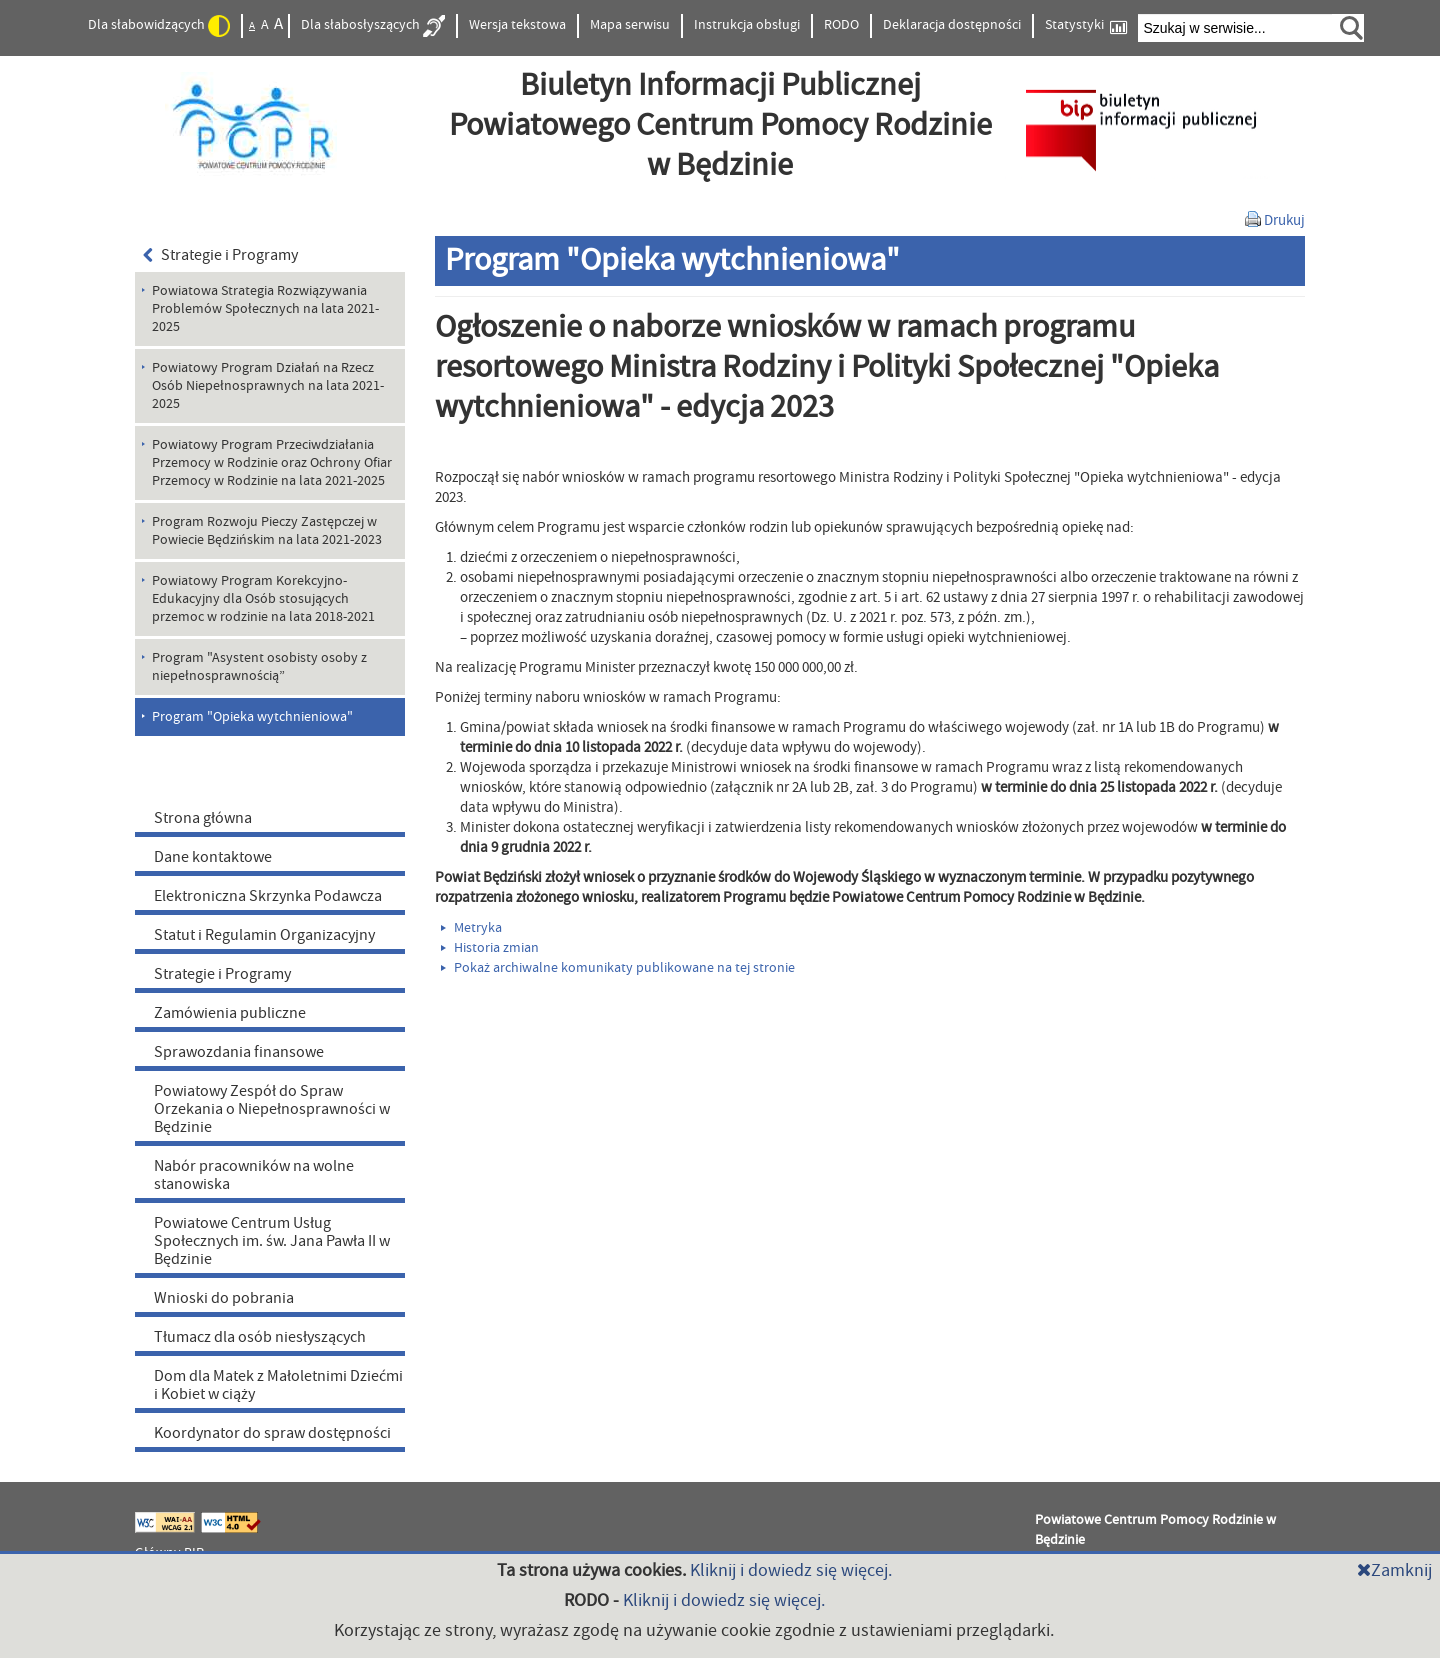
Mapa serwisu (630, 25)
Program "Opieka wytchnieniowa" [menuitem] (252, 717)
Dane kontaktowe (213, 857)
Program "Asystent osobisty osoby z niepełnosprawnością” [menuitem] (259, 667)
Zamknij (1394, 1570)
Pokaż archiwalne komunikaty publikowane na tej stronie (618, 968)
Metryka (471, 928)
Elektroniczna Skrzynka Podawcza (268, 896)
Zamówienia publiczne (230, 1013)
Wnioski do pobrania (224, 1298)
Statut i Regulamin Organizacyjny (264, 935)
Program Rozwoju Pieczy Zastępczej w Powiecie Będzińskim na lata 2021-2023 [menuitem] (267, 531)
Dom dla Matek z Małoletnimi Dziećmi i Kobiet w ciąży (278, 1385)
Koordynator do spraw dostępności (272, 1433)
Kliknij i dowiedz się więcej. (791, 1570)
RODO (841, 25)
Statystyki (1086, 25)
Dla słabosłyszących (373, 26)
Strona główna (203, 818)
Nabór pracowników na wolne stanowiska (254, 1175)
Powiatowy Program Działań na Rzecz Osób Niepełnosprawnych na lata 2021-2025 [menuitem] (268, 386)
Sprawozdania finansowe (239, 1052)
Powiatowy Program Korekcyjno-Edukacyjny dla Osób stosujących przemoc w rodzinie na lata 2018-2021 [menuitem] (263, 599)
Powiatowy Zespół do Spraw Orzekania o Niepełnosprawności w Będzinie (272, 1109)
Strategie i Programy (220, 255)
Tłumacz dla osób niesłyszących (260, 1337)
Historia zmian (490, 948)
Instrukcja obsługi (747, 25)
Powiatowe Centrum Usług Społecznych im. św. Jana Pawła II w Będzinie (272, 1241)
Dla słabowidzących (159, 26)
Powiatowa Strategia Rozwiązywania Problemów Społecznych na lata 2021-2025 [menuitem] (265, 309)
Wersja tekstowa (517, 25)
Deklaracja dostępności (952, 25)
